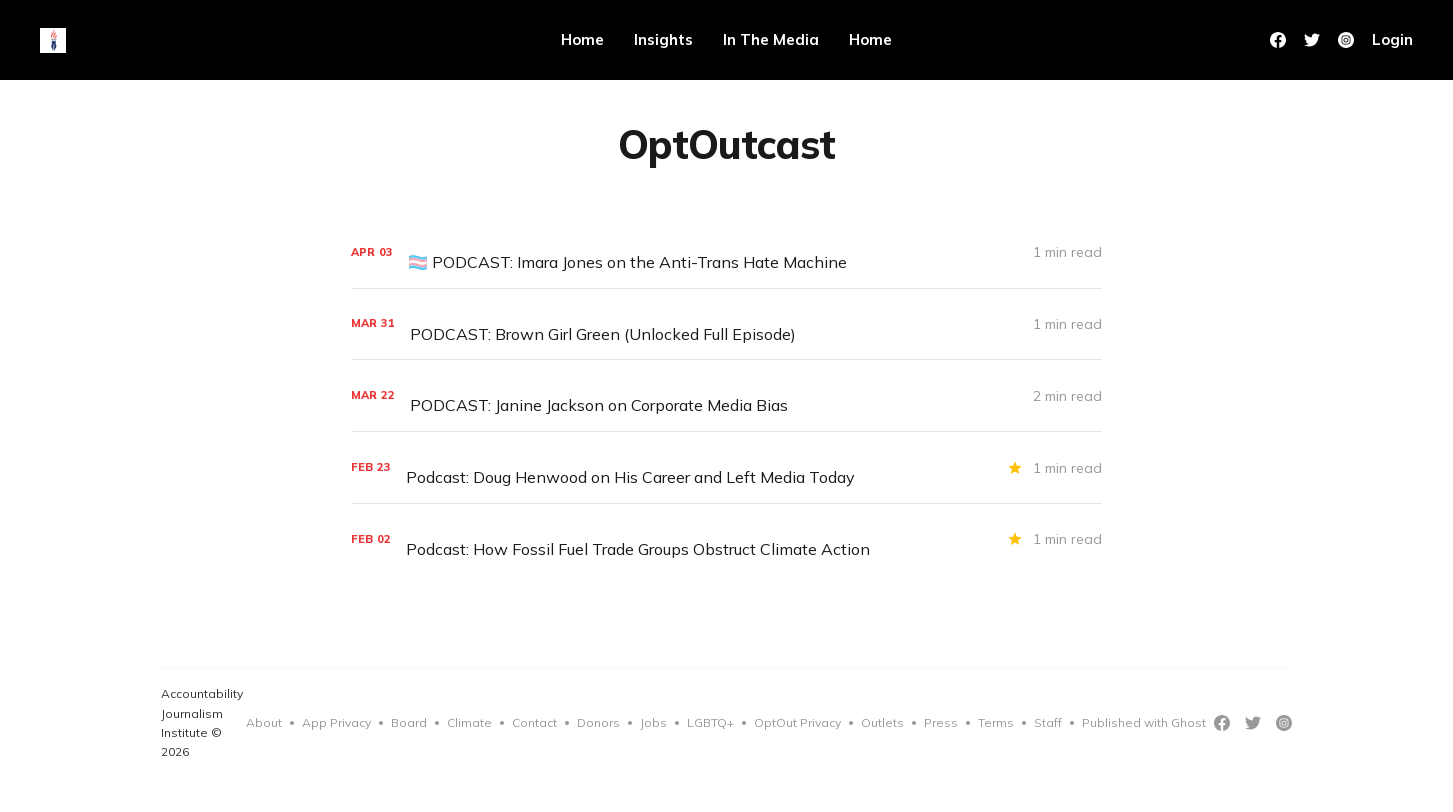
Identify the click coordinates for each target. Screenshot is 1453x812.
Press (941, 722)
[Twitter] (1312, 40)
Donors (598, 722)
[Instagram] (1284, 723)
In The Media (771, 39)
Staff (1048, 722)
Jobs (653, 722)
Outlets (882, 722)
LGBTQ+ (710, 722)
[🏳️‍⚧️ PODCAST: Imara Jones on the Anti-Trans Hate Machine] (726, 252)
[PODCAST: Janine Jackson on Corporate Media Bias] (726, 395)
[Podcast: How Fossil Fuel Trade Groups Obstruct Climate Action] (726, 539)
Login (1392, 39)
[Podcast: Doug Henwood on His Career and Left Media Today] (726, 467)
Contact (534, 722)
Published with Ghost (1144, 722)
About (264, 722)
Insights (663, 39)
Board (409, 722)
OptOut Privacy (797, 722)
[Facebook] (1278, 40)
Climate (469, 722)
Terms (996, 722)
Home (582, 39)
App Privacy (336, 722)
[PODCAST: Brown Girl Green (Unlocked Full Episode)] (726, 324)
